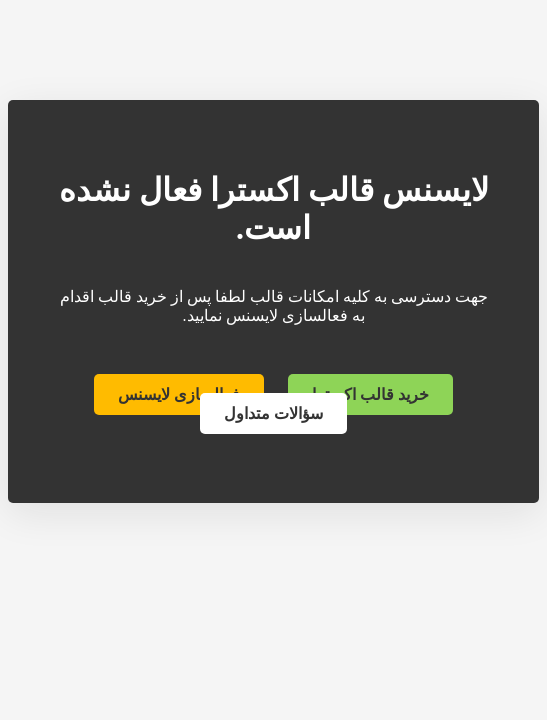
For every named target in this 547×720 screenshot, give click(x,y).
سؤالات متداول (273, 413)
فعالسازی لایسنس (179, 394)
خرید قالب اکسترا (370, 394)
